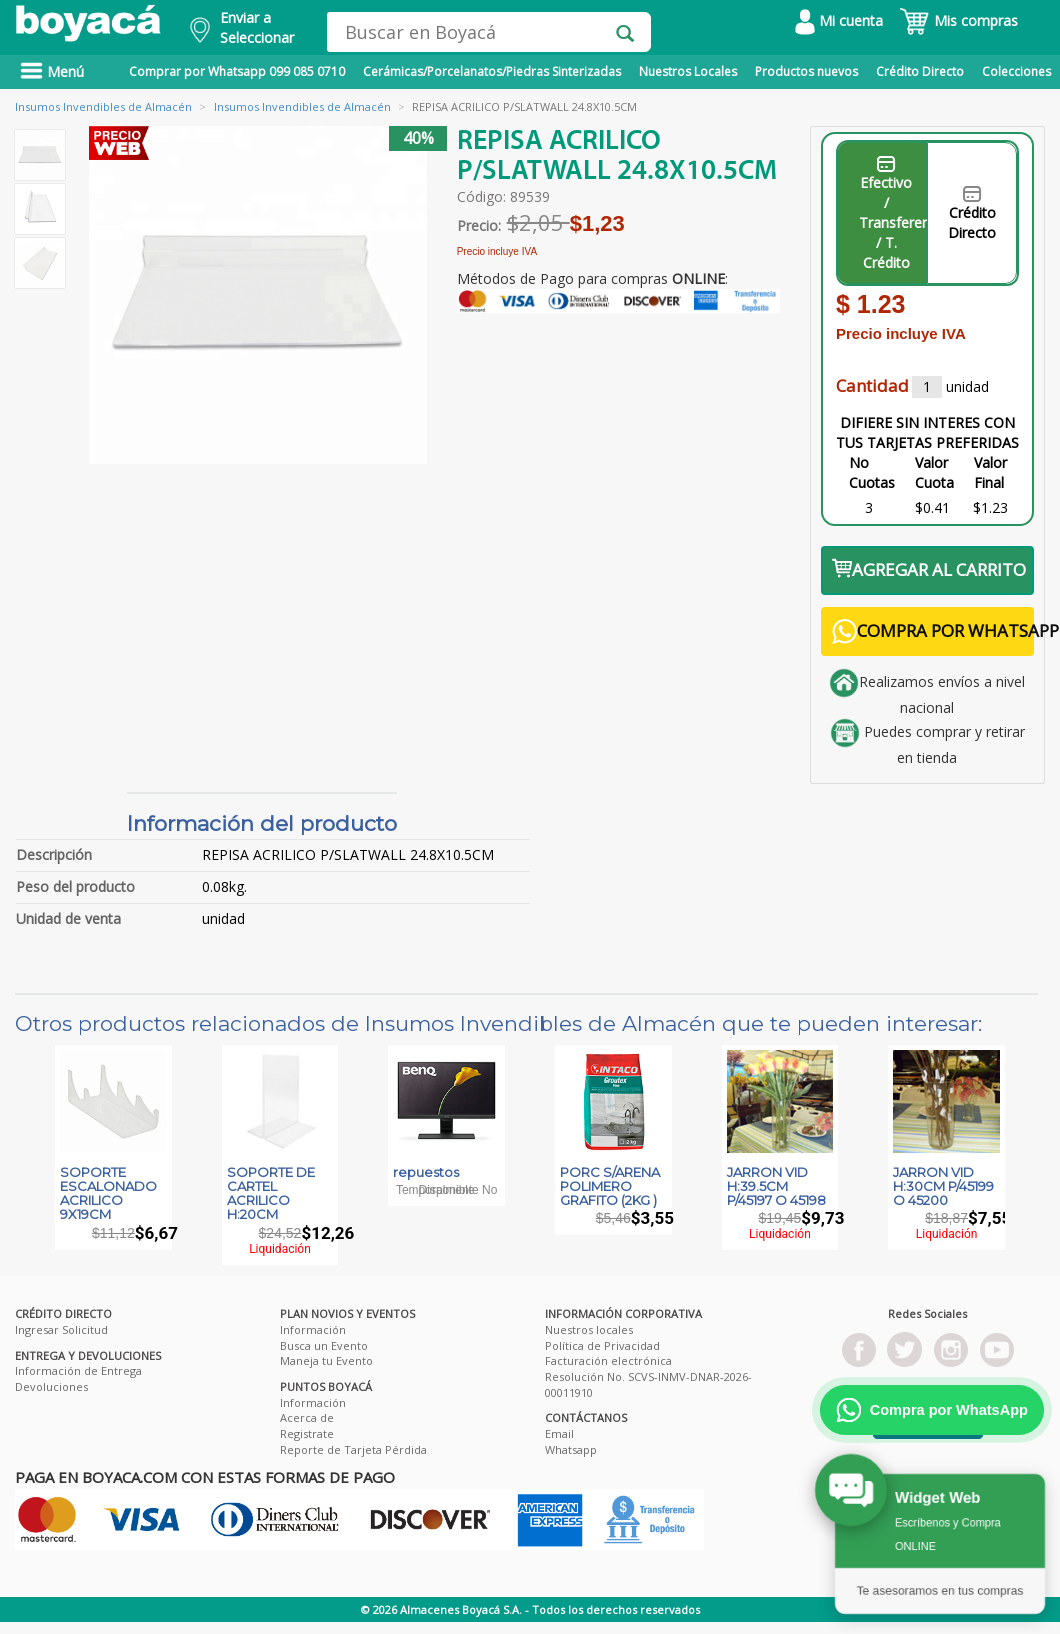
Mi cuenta (839, 20)
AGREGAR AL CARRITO (929, 569)
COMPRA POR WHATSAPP (933, 631)
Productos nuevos (806, 71)
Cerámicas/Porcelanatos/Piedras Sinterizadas (492, 71)
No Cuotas (872, 472)
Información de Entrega (78, 1370)
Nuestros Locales (688, 71)
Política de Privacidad (602, 1345)
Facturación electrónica (608, 1360)
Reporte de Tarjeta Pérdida (353, 1449)
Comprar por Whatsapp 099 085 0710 (237, 71)
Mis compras (958, 20)
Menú (52, 71)
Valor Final (990, 472)
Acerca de (307, 1417)
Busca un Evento (324, 1345)
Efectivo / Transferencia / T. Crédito (893, 214)
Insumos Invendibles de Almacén (103, 106)
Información (313, 1329)
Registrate (307, 1433)
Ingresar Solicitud (61, 1329)
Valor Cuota (934, 472)
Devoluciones (51, 1386)
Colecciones (1016, 71)
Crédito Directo (920, 71)
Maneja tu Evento (326, 1360)
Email (559, 1433)
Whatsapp (571, 1449)
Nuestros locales (589, 1329)
